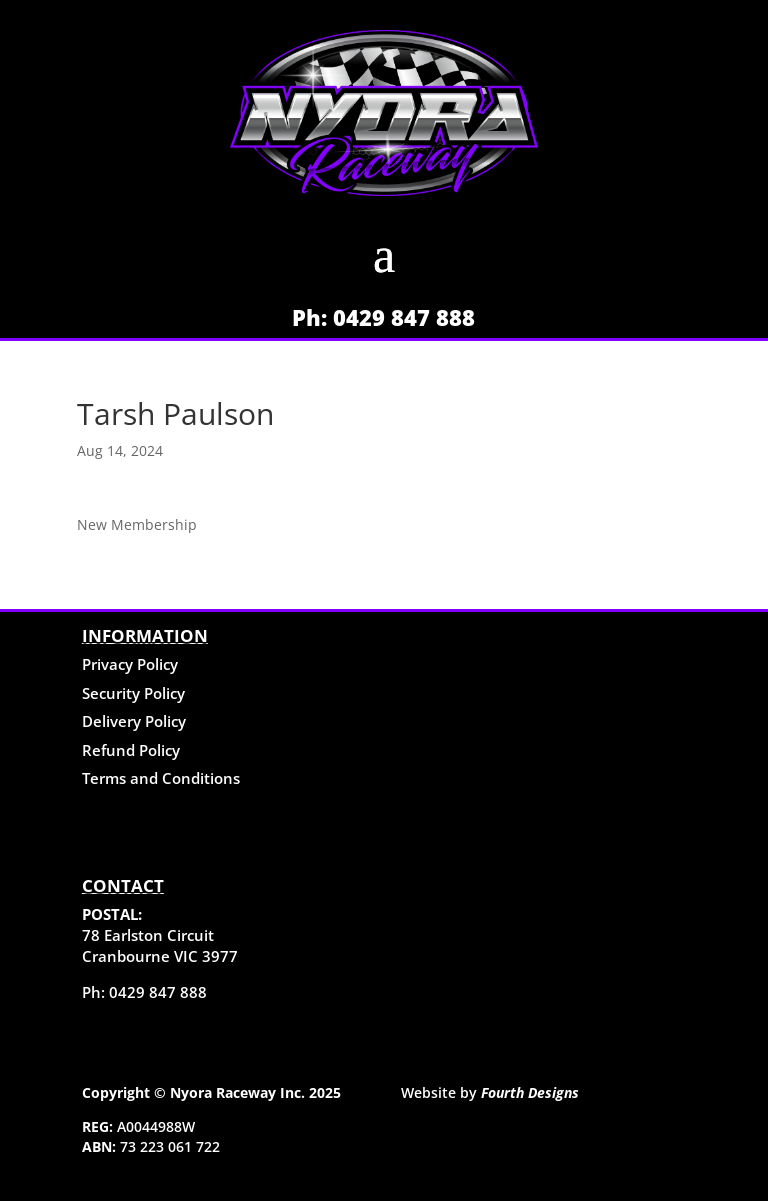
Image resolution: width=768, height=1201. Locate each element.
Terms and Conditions (161, 778)
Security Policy (133, 693)
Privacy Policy (130, 664)
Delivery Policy (134, 721)
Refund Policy (131, 750)
